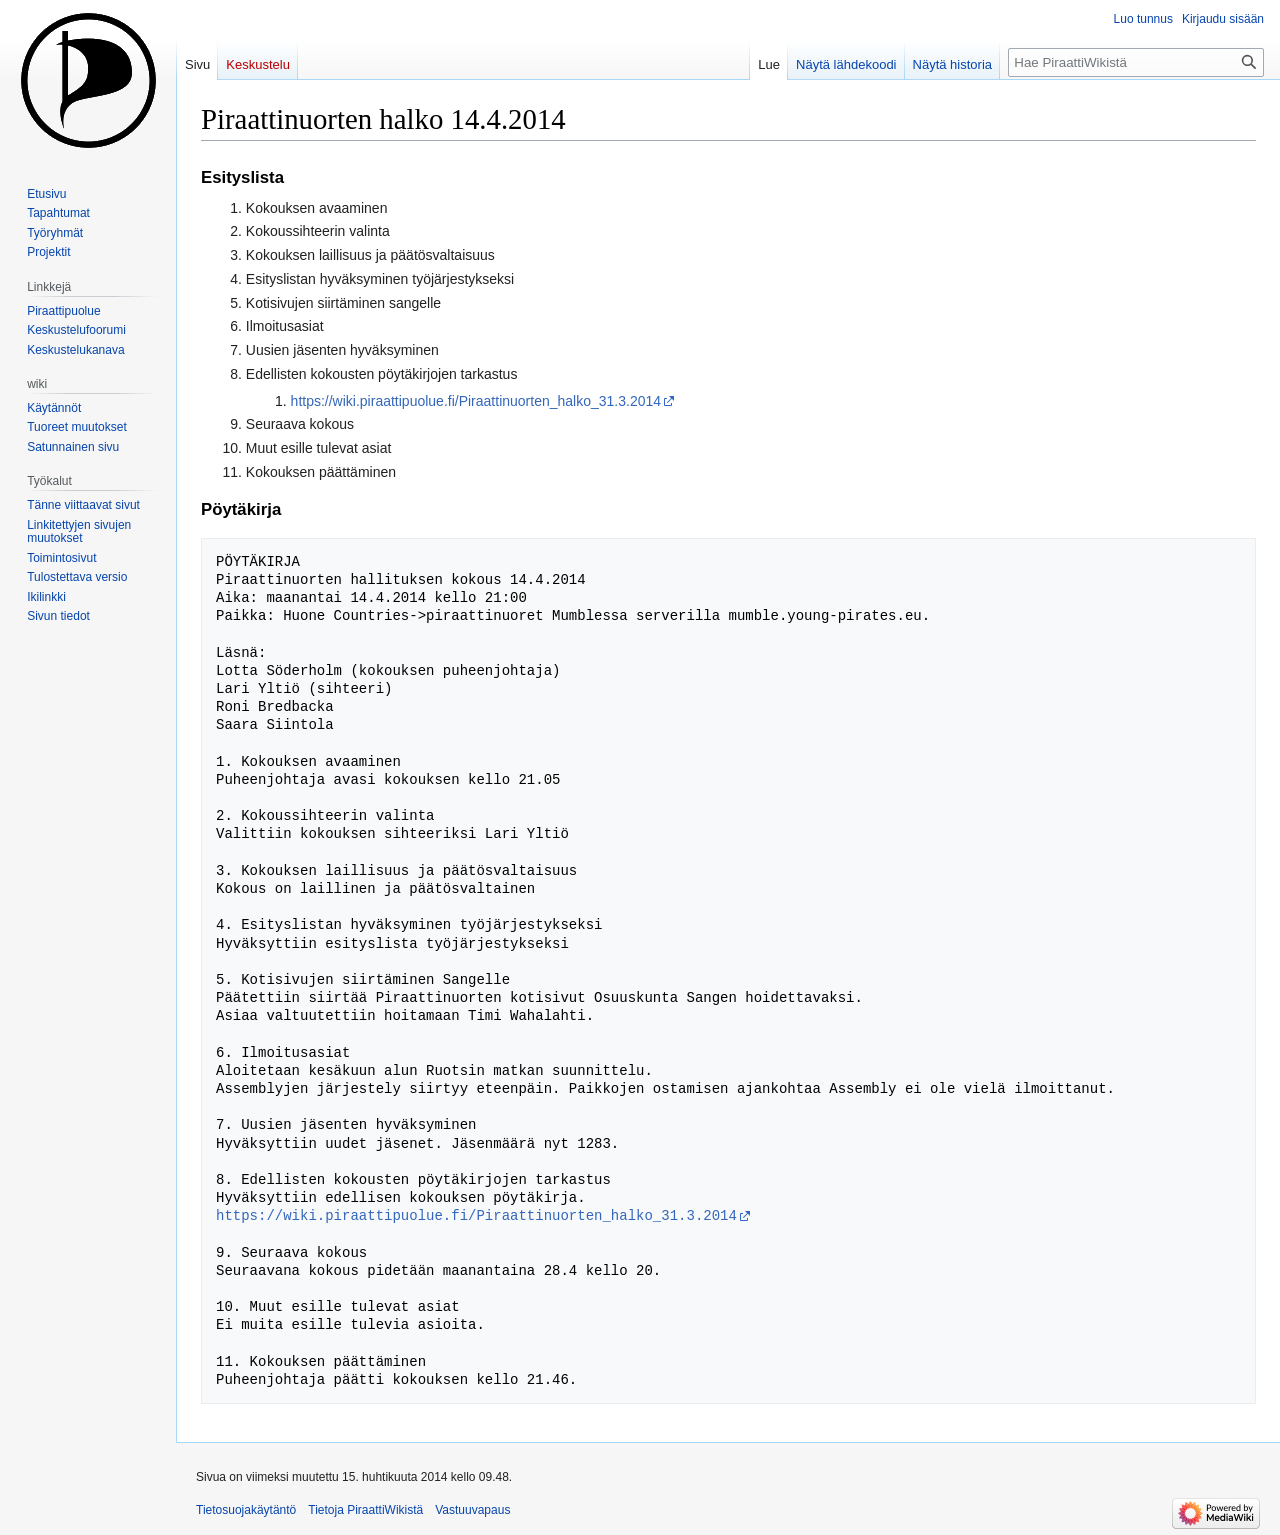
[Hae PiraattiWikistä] (1136, 62)
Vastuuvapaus (472, 1510)
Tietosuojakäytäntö (246, 1510)
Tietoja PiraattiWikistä (365, 1510)
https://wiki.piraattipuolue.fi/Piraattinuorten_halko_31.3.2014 (476, 401)
